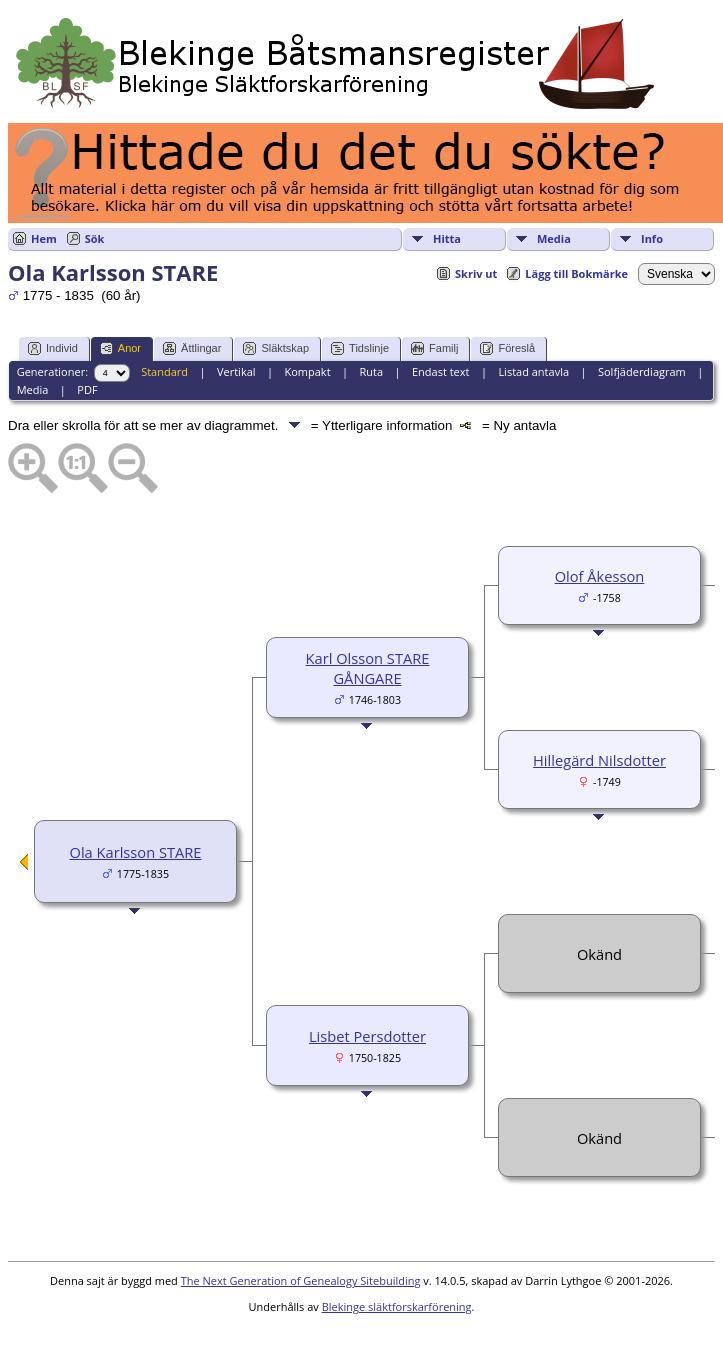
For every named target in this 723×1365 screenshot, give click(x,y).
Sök (95, 238)
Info (652, 238)
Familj (434, 348)
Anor (120, 348)
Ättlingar (192, 348)
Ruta (371, 371)
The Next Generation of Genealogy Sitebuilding (301, 1280)
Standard (164, 371)
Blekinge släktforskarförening (397, 1306)
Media (554, 238)
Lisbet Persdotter (367, 1036)
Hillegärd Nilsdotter (599, 760)
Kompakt (307, 371)
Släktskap (276, 348)
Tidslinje (360, 348)
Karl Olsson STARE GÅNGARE (368, 668)
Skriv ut (476, 273)
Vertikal (236, 371)
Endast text (441, 371)
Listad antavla (533, 371)
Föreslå (507, 348)
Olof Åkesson (600, 576)
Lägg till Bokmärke (576, 273)
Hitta (447, 238)
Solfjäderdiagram (642, 371)
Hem (44, 238)
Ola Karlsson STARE (135, 852)
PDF (87, 389)
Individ (53, 348)
